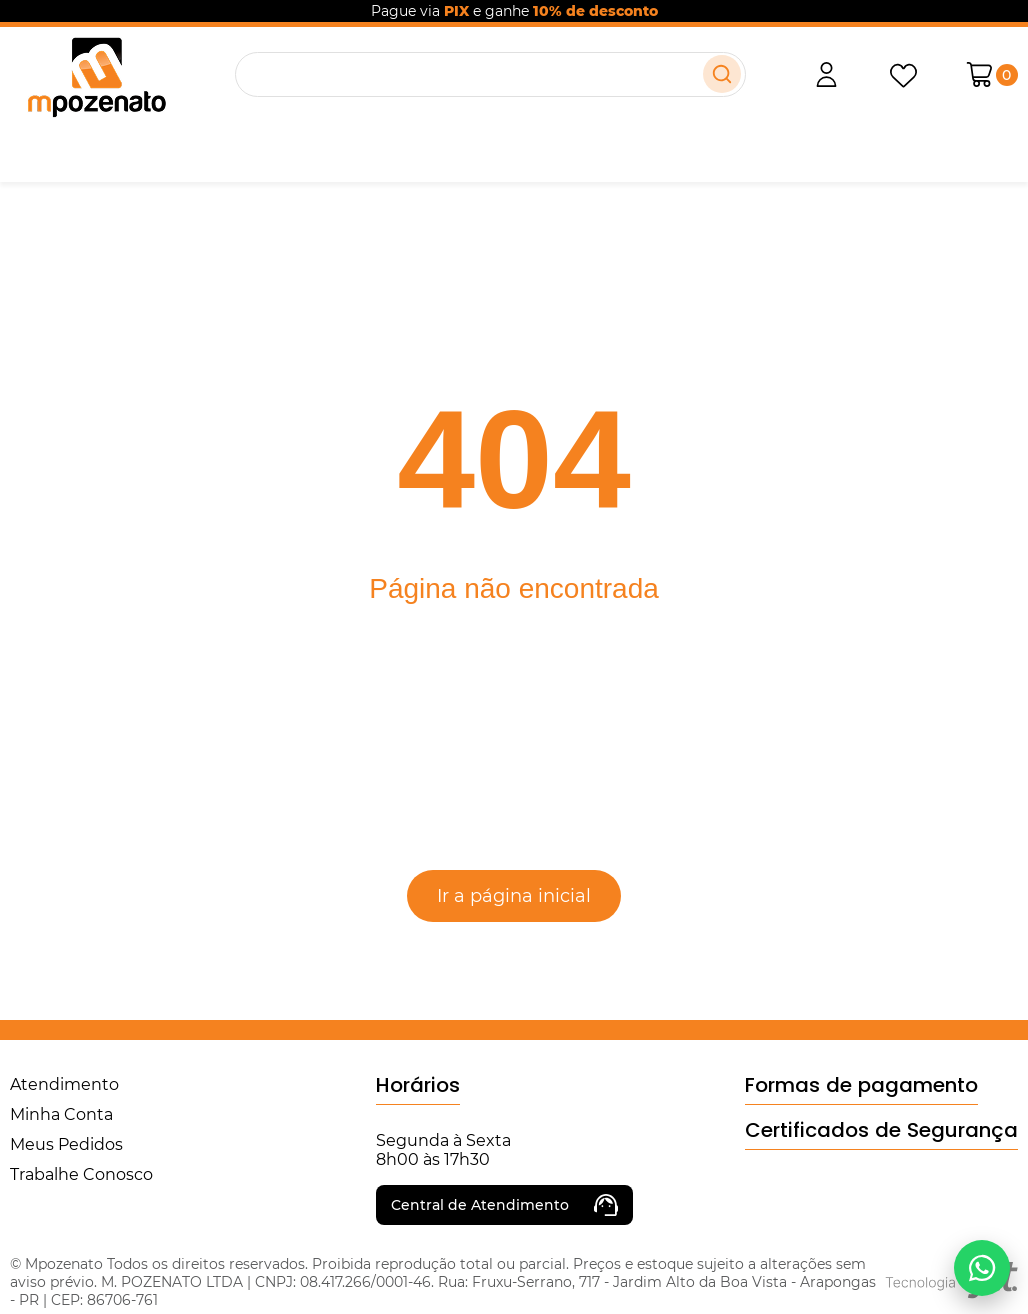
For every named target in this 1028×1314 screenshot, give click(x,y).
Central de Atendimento (504, 1205)
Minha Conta (61, 1114)
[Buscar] (722, 74)
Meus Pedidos (66, 1144)
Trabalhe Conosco (81, 1174)
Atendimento (64, 1084)
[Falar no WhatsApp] (982, 1268)
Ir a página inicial (514, 896)
